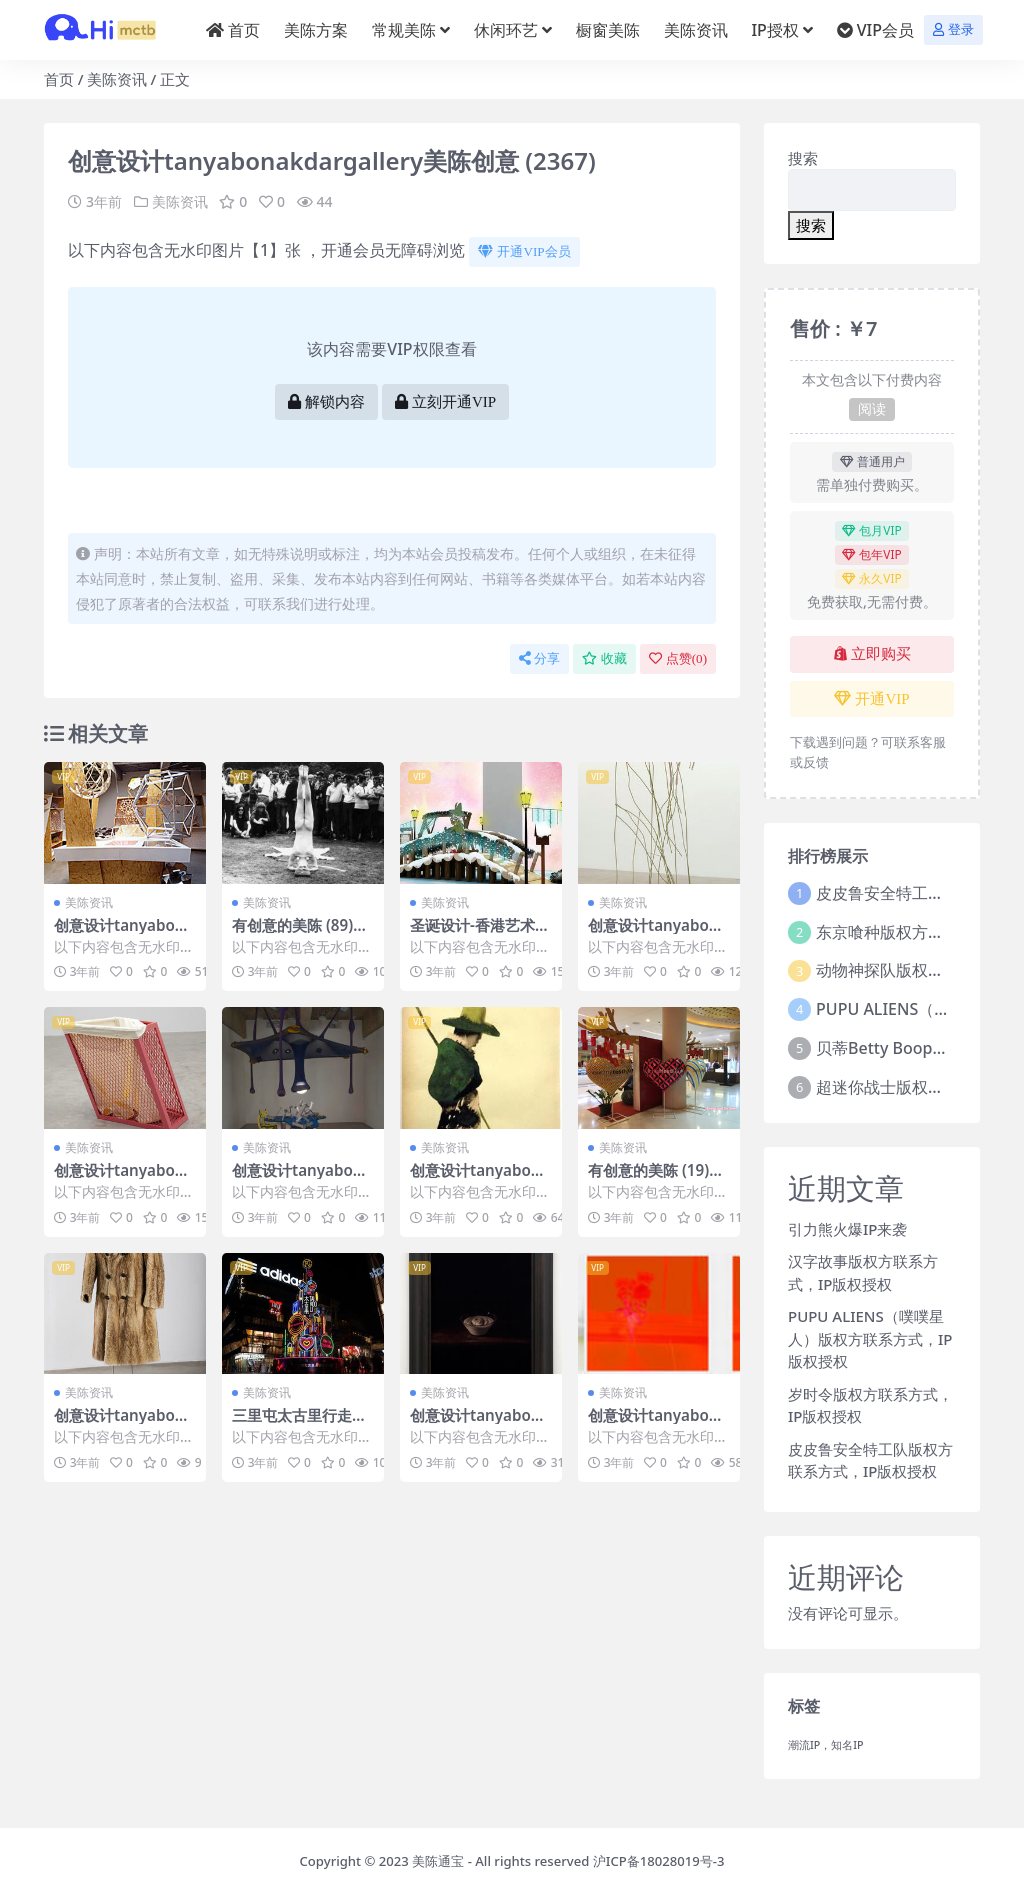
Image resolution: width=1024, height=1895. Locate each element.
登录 (953, 29)
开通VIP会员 (524, 251)
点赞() (678, 658)
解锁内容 (326, 402)
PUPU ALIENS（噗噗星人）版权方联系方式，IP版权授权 (870, 1338)
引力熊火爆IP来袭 (847, 1229)
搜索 (803, 158)
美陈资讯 (117, 79)
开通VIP (871, 699)
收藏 (604, 658)
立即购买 (872, 654)
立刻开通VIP (445, 402)
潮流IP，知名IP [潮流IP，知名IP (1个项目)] (826, 1745)
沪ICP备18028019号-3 (659, 1861)
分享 (539, 658)
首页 (59, 79)
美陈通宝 (438, 1861)
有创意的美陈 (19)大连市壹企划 (656, 1179)
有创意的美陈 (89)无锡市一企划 (300, 934)
